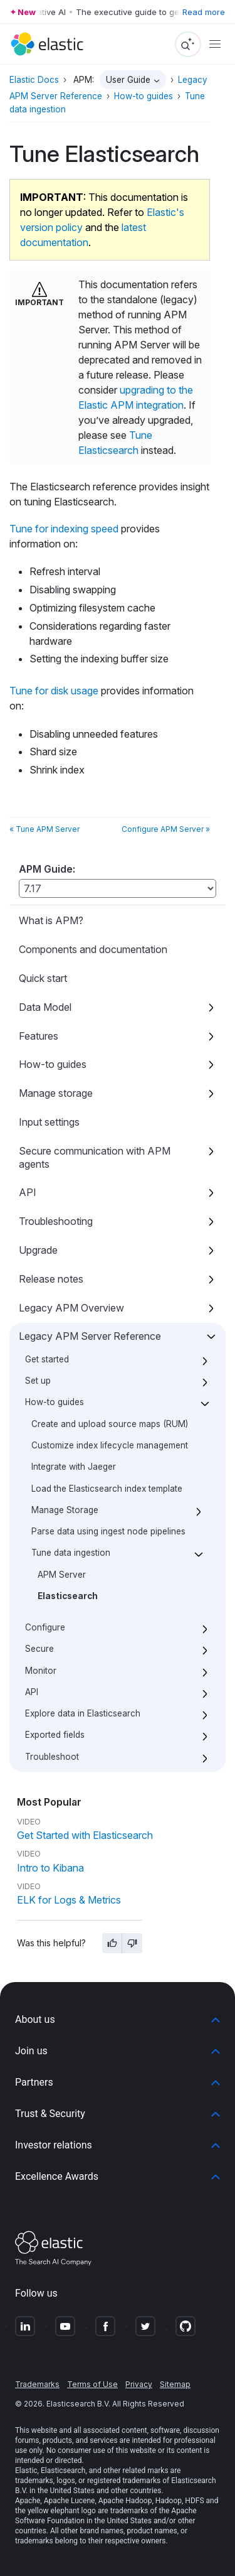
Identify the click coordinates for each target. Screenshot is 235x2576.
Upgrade (38, 1250)
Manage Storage (64, 1510)
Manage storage (56, 1093)
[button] (117, 2019)
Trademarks (37, 2384)
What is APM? (51, 920)
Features (38, 1036)
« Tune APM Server (44, 829)
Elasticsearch (68, 1596)
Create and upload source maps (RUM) (109, 1424)
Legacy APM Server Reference (90, 1336)
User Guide (128, 80)
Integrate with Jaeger (73, 1467)
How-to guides (52, 1064)
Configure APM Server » (166, 829)
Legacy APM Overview (71, 1307)
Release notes (51, 1279)
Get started (47, 1359)
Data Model (45, 1007)
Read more (203, 12)
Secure (39, 1649)
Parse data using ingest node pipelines (108, 1531)
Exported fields (55, 1735)
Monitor (40, 1671)
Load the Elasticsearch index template (106, 1489)
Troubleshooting (56, 1221)
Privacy (138, 2384)
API (27, 1192)
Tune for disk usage (53, 690)
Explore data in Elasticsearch (82, 1713)
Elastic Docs (34, 80)
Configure (45, 1627)
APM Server (62, 1575)
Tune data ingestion (70, 1553)
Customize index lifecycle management (109, 1445)
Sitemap (175, 2384)
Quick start (43, 978)
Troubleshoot (52, 1757)
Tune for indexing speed (63, 528)
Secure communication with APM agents (94, 1157)
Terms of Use (92, 2384)
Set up (38, 1381)
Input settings (49, 1122)
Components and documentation (93, 949)
